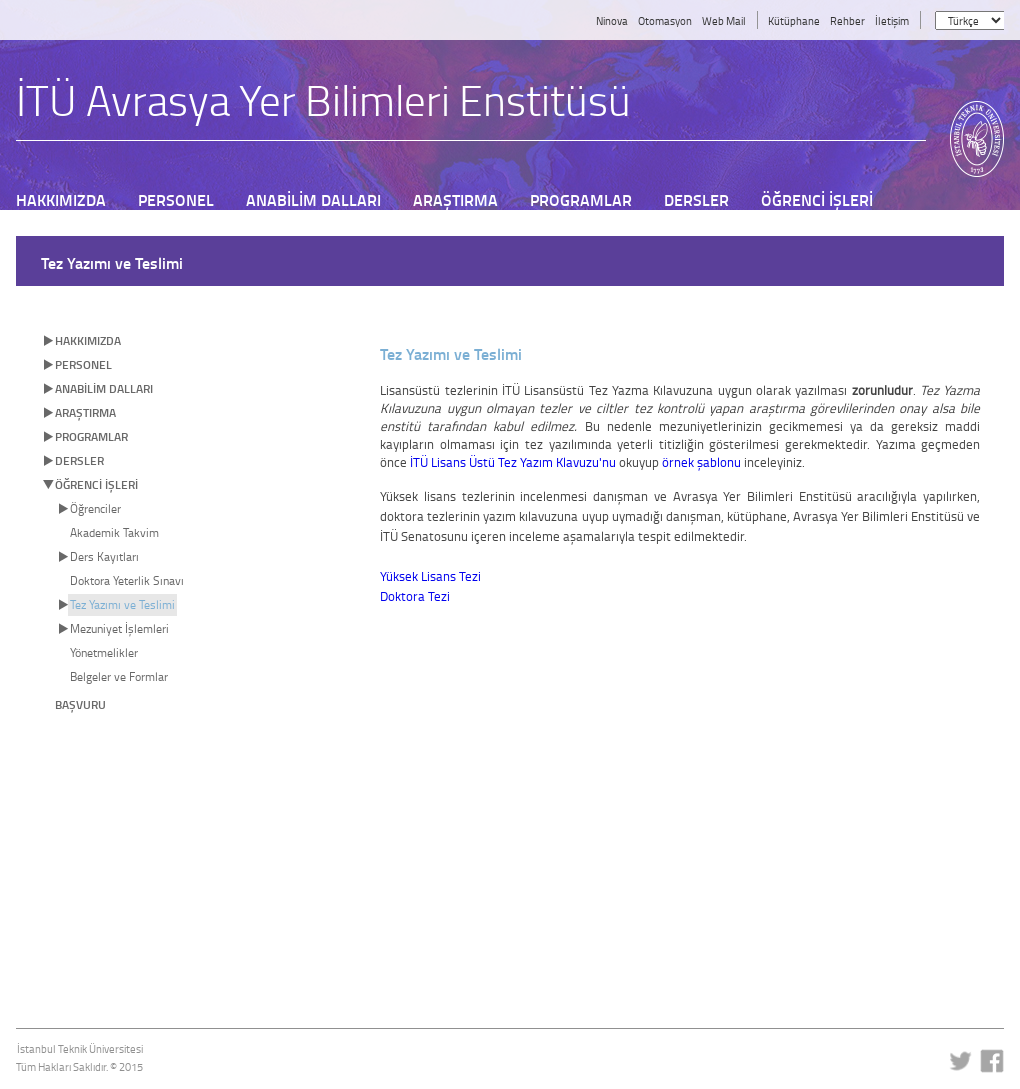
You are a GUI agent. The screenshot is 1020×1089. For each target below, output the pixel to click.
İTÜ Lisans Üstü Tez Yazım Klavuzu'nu (513, 462)
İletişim (892, 20)
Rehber (847, 20)
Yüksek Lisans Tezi (430, 576)
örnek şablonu (701, 462)
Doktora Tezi (415, 596)
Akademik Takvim (114, 532)
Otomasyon (665, 20)
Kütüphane (794, 20)
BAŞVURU (80, 704)
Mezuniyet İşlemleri (119, 628)
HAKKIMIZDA (88, 340)
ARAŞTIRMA (85, 412)
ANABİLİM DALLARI (104, 388)
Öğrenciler (95, 508)
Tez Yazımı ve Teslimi (122, 604)
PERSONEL (83, 364)
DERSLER (79, 460)
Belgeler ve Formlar (119, 676)
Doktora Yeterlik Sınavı (127, 580)
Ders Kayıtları (104, 556)
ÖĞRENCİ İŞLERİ (96, 484)
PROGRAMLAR (91, 436)
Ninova (612, 20)
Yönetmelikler (104, 652)
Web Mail (724, 20)
